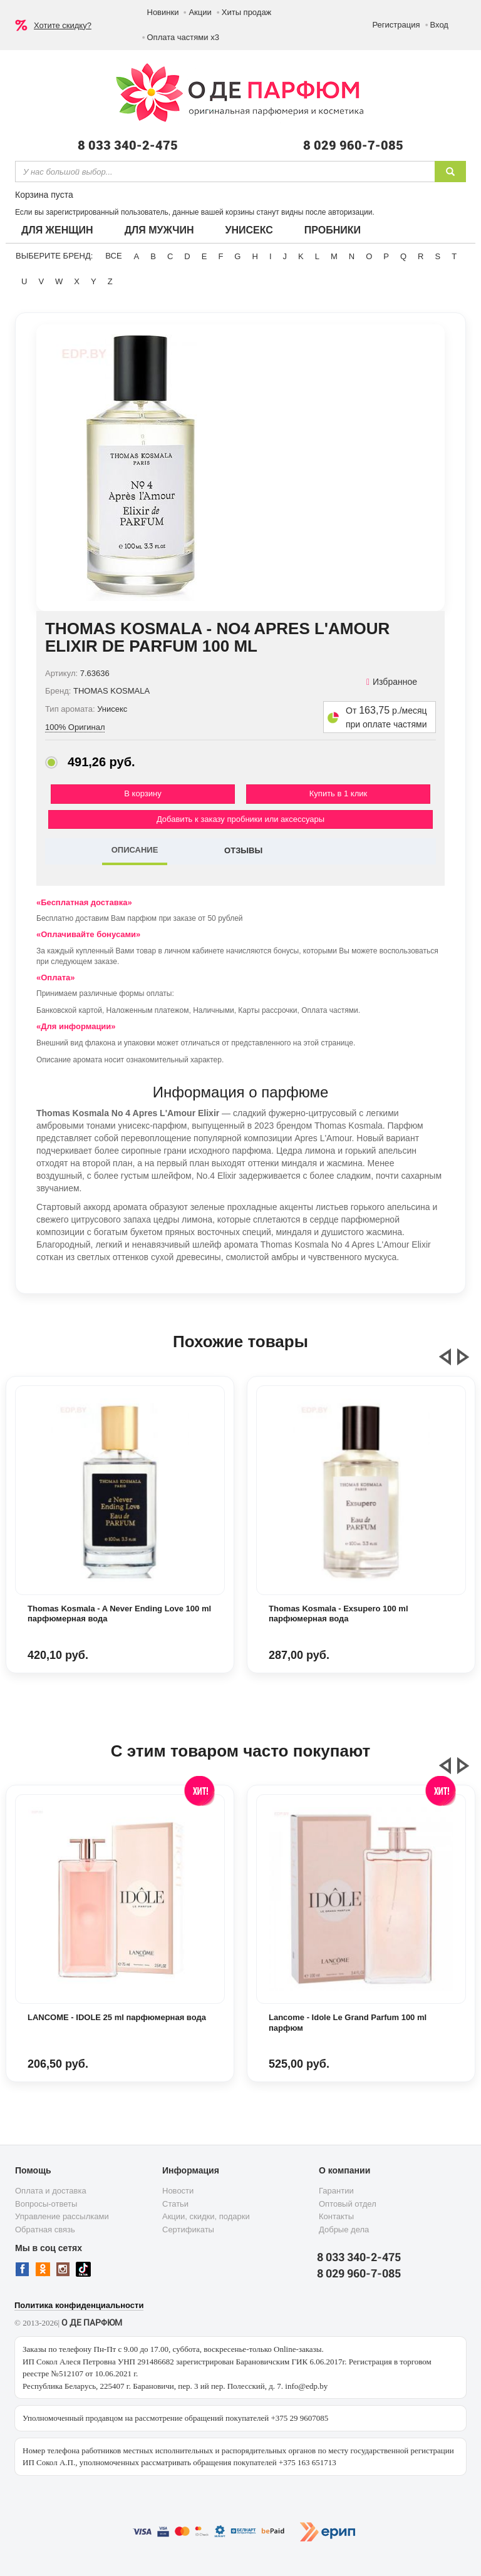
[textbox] (225, 171)
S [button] (437, 256)
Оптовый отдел (347, 2204)
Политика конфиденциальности (78, 2305)
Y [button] (93, 281)
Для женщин (57, 230)
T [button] (454, 256)
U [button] (24, 281)
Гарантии (336, 2190)
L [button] (317, 256)
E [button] (204, 256)
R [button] (420, 256)
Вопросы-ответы (46, 2204)
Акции (200, 12)
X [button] (77, 281)
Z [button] (110, 281)
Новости (178, 2190)
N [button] (351, 256)
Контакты (336, 2216)
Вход (439, 24)
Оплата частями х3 (183, 37)
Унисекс (248, 230)
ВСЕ (113, 255)
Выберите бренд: (54, 255)
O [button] (369, 256)
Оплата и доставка (50, 2190)
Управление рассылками (62, 2216)
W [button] (59, 281)
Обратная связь (45, 2229)
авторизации (350, 212)
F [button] (220, 256)
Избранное (391, 682)
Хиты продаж (247, 12)
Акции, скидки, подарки (206, 2216)
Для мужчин (159, 230)
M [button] (334, 256)
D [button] (187, 256)
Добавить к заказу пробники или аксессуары (240, 819)
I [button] (270, 256)
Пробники (332, 230)
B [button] (153, 256)
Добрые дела (344, 2229)
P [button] (386, 256)
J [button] (285, 256)
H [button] (254, 256)
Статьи (175, 2204)
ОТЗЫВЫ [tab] (243, 850)
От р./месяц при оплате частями (386, 717)
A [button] (137, 256)
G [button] (237, 256)
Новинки (163, 12)
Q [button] (403, 256)
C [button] (170, 256)
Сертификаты (188, 2229)
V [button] (41, 281)
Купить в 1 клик (338, 793)
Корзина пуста (44, 195)
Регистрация (396, 24)
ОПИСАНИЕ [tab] (134, 849)
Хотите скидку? (62, 25)
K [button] (301, 256)
